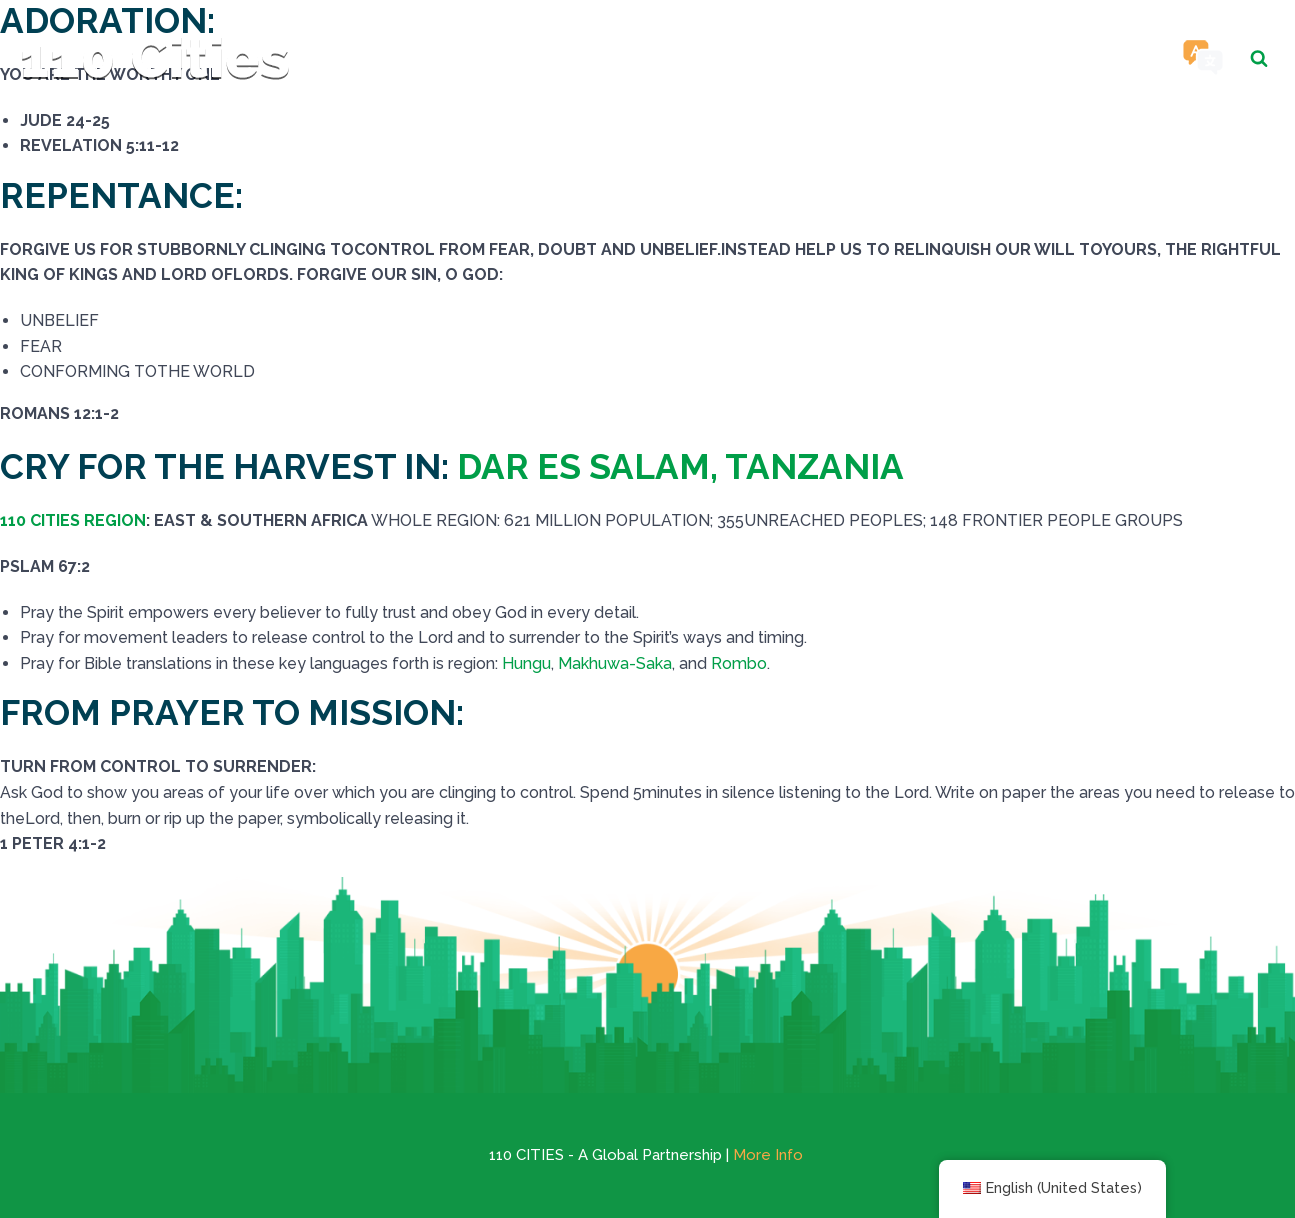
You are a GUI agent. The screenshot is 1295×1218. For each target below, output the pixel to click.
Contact (1085, 57)
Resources (941, 57)
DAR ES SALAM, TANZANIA (680, 466)
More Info (768, 1155)
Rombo (739, 663)
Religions (792, 57)
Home (587, 57)
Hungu (526, 663)
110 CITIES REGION (73, 520)
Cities (676, 57)
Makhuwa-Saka (615, 663)
